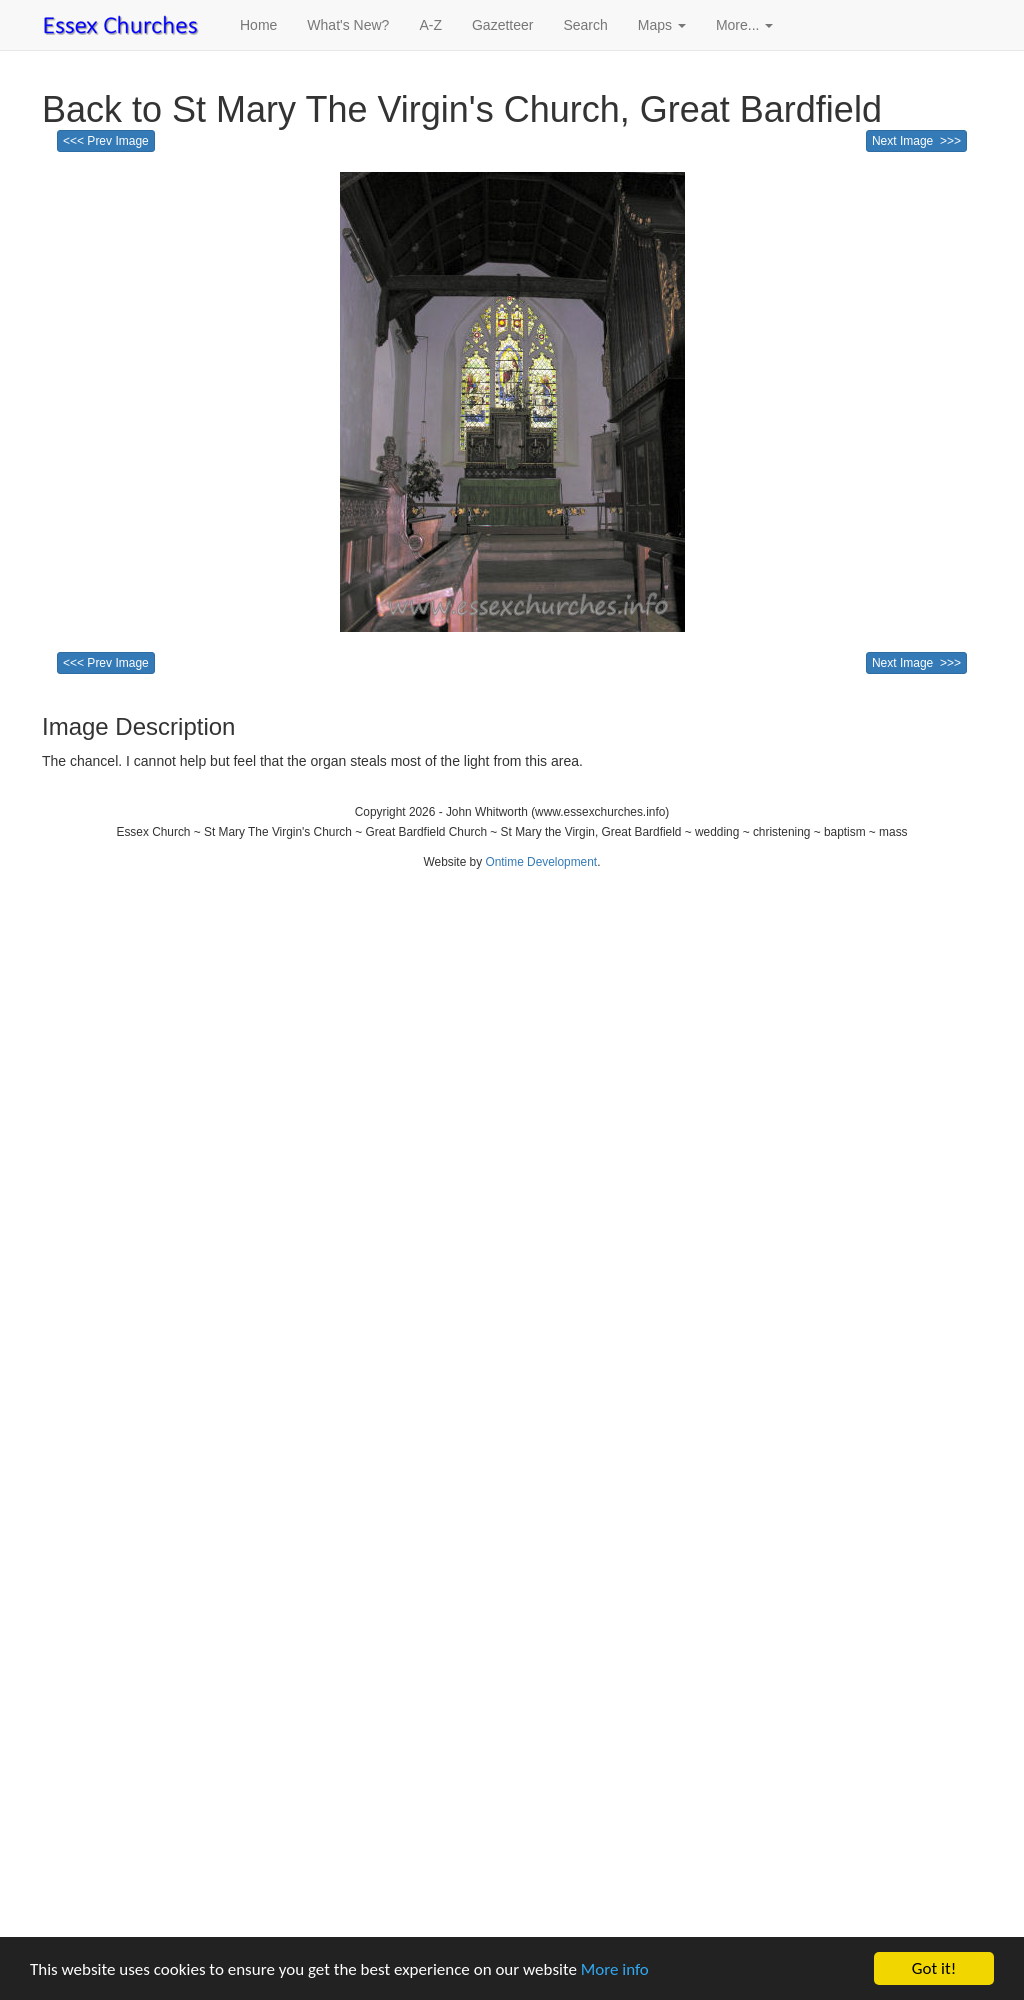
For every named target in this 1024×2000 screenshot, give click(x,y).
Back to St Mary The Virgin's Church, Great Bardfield (462, 109)
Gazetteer (502, 25)
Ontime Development (541, 862)
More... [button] (744, 25)
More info (615, 1969)
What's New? (348, 25)
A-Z (430, 25)
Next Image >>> (916, 141)
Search (585, 25)
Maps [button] (662, 25)
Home (258, 25)
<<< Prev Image (106, 141)
